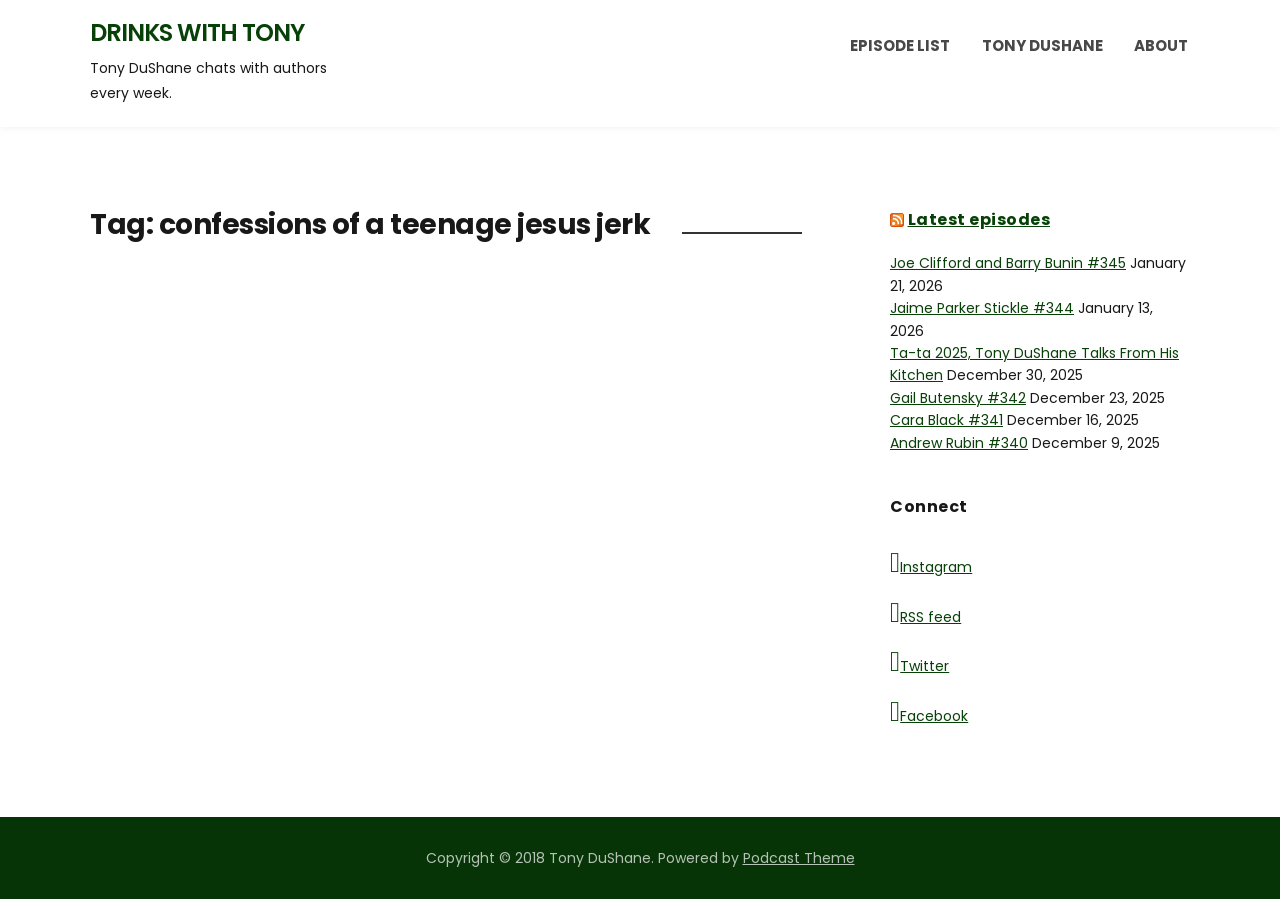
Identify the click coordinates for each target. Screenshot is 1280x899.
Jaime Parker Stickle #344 (982, 308)
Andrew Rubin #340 (959, 443)
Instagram (931, 563)
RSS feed (925, 613)
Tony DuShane (1042, 45)
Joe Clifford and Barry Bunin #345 (1008, 263)
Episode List (900, 45)
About (1161, 45)
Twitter (919, 662)
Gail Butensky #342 (958, 398)
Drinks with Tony (197, 32)
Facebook (929, 712)
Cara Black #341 (946, 420)
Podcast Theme (799, 858)
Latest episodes (979, 219)
